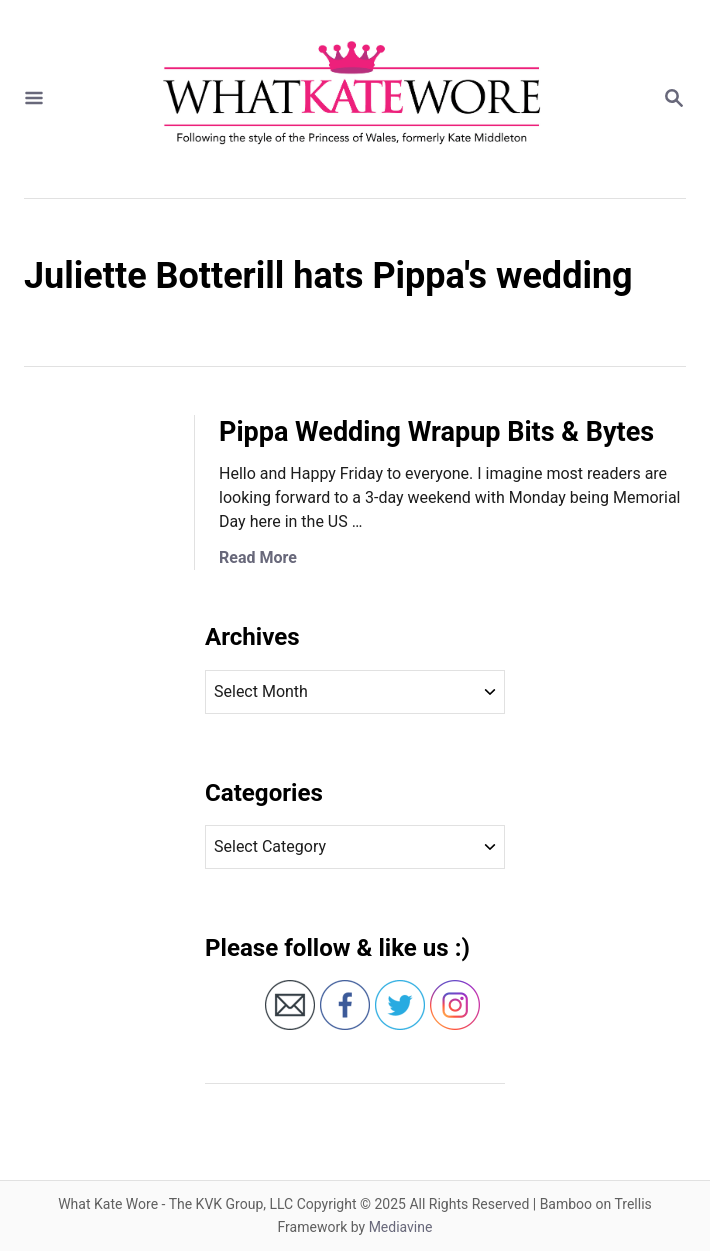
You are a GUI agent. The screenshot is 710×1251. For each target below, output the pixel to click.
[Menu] (34, 99)
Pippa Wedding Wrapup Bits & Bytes (436, 432)
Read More (258, 557)
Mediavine (401, 1227)
